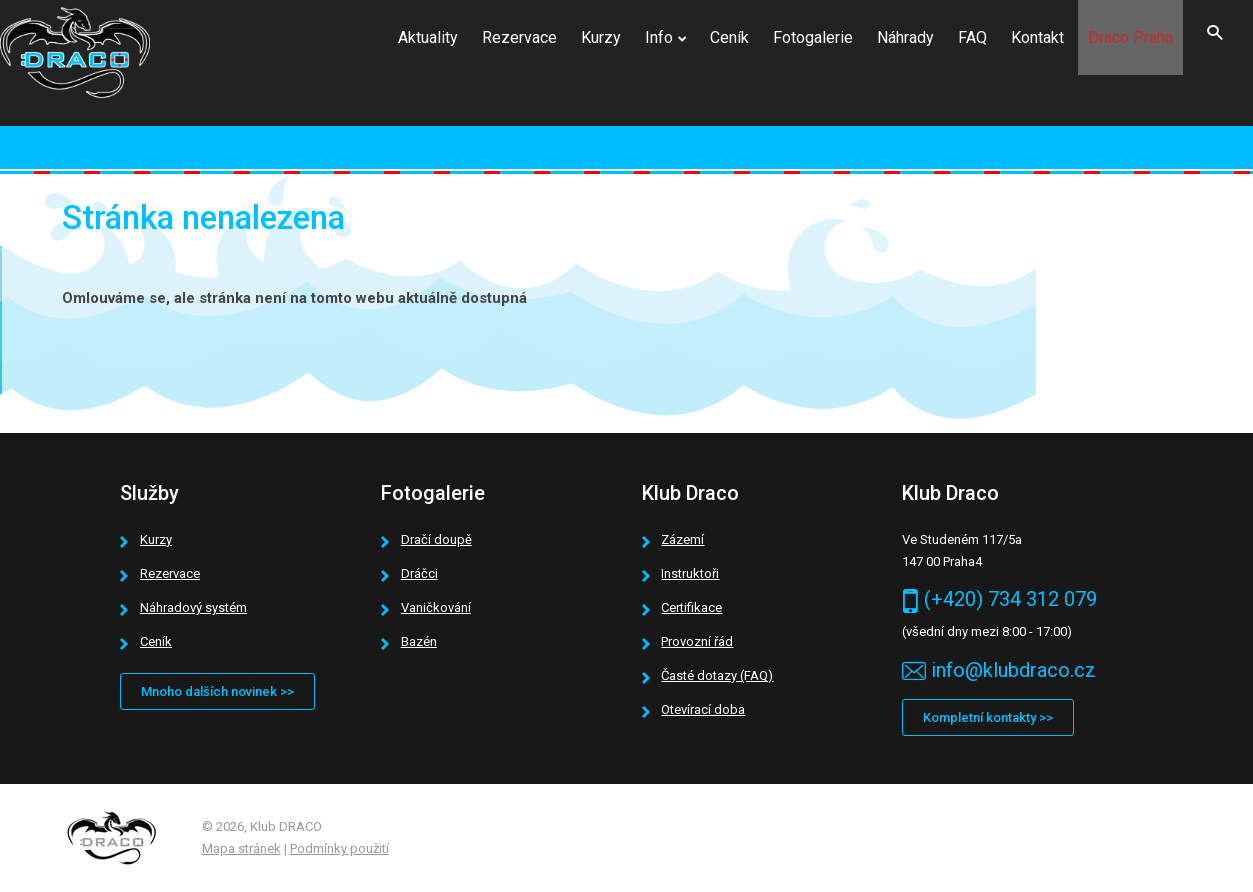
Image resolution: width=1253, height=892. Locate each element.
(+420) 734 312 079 (1010, 599)
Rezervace (519, 37)
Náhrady (905, 37)
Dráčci (419, 573)
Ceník (729, 37)
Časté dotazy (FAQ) (717, 675)
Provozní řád (697, 641)
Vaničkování (436, 607)
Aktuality (428, 37)
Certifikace (691, 607)
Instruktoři (690, 573)
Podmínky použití (339, 848)
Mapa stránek (241, 848)
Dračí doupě (436, 539)
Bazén (419, 641)
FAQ (972, 37)
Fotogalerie (813, 37)
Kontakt (1037, 37)
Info (659, 37)
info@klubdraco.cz (1013, 670)
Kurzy (601, 37)
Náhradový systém (193, 607)
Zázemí (682, 539)
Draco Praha (1130, 37)
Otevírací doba (703, 709)
